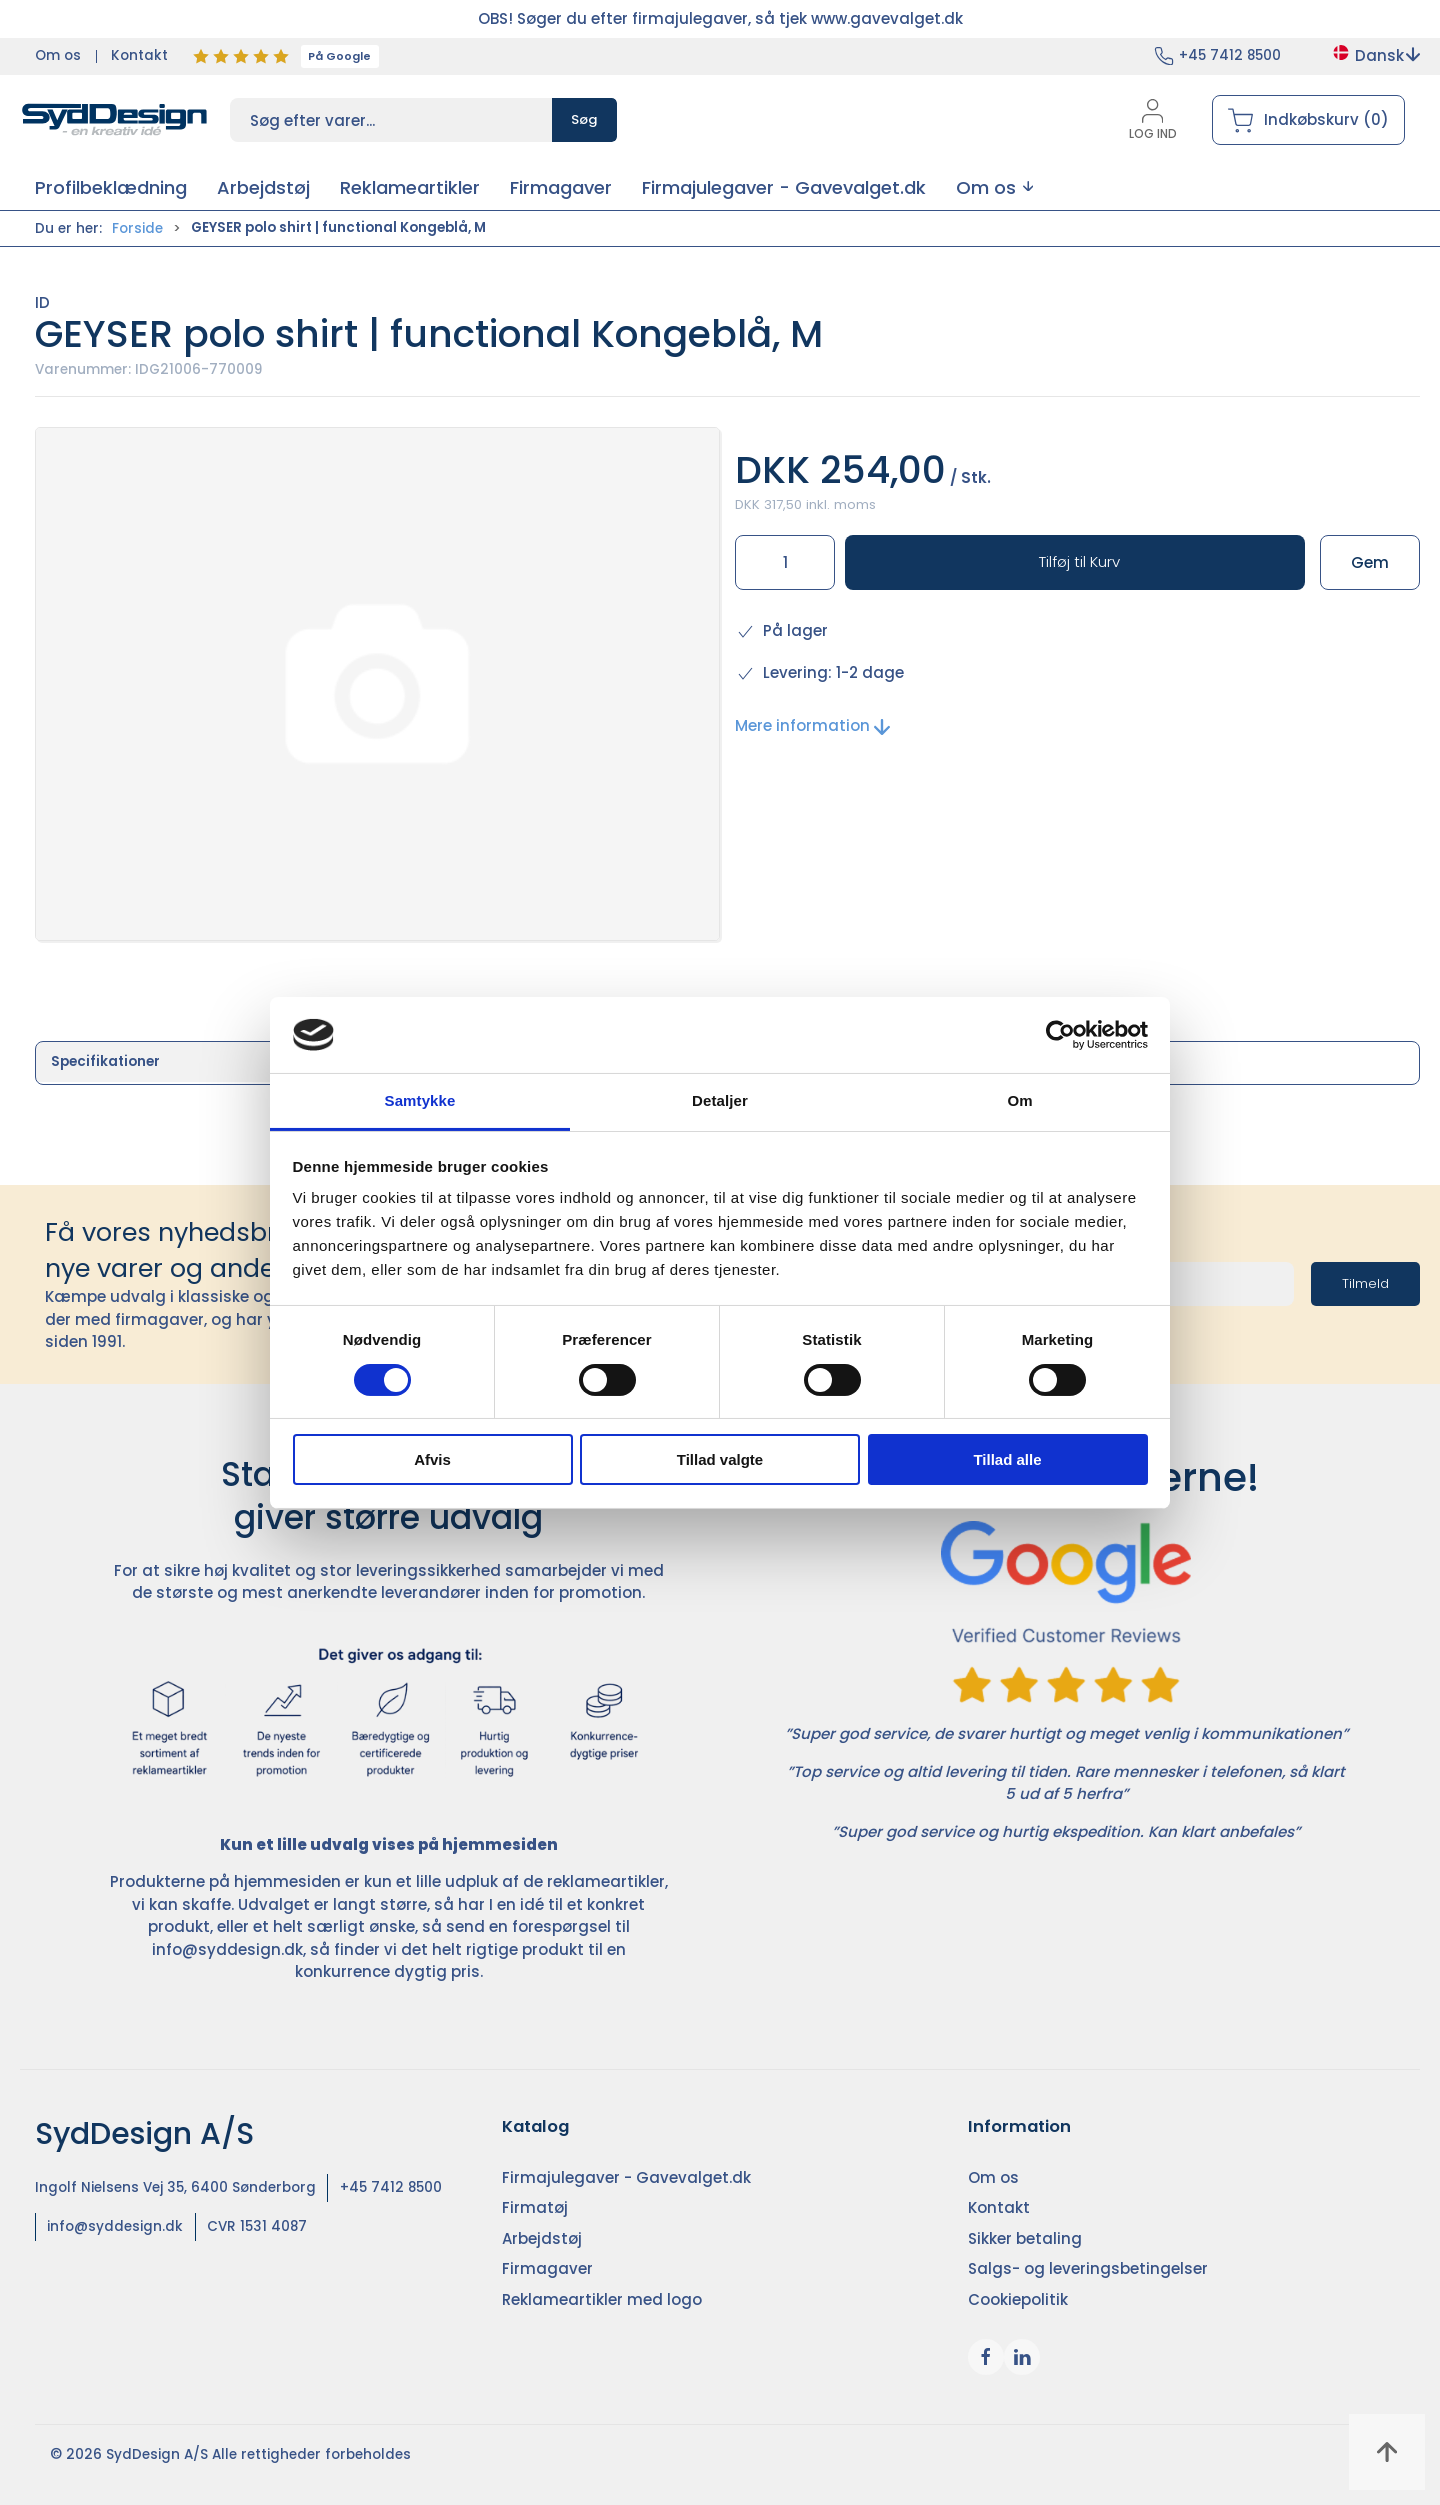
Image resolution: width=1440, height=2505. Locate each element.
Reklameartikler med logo (602, 2299)
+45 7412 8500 (1230, 55)
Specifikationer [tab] (105, 1061)
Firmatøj (535, 2207)
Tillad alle (1007, 1459)
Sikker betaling (1025, 2238)
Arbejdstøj (542, 2238)
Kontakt (139, 55)
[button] (994, 187)
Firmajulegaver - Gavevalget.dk (626, 2177)
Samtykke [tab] (420, 1100)
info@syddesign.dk (227, 1949)
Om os (58, 55)
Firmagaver (547, 2268)
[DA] (115, 120)
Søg (584, 119)
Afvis (432, 1459)
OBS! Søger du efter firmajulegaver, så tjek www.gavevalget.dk (720, 18)
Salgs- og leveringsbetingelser (1088, 2268)
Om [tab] (1019, 1100)
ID (42, 302)
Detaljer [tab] (720, 1100)
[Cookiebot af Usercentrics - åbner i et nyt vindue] (1060, 1035)
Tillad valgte (720, 1459)
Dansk (1375, 55)
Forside (137, 228)
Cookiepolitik (1018, 2299)
